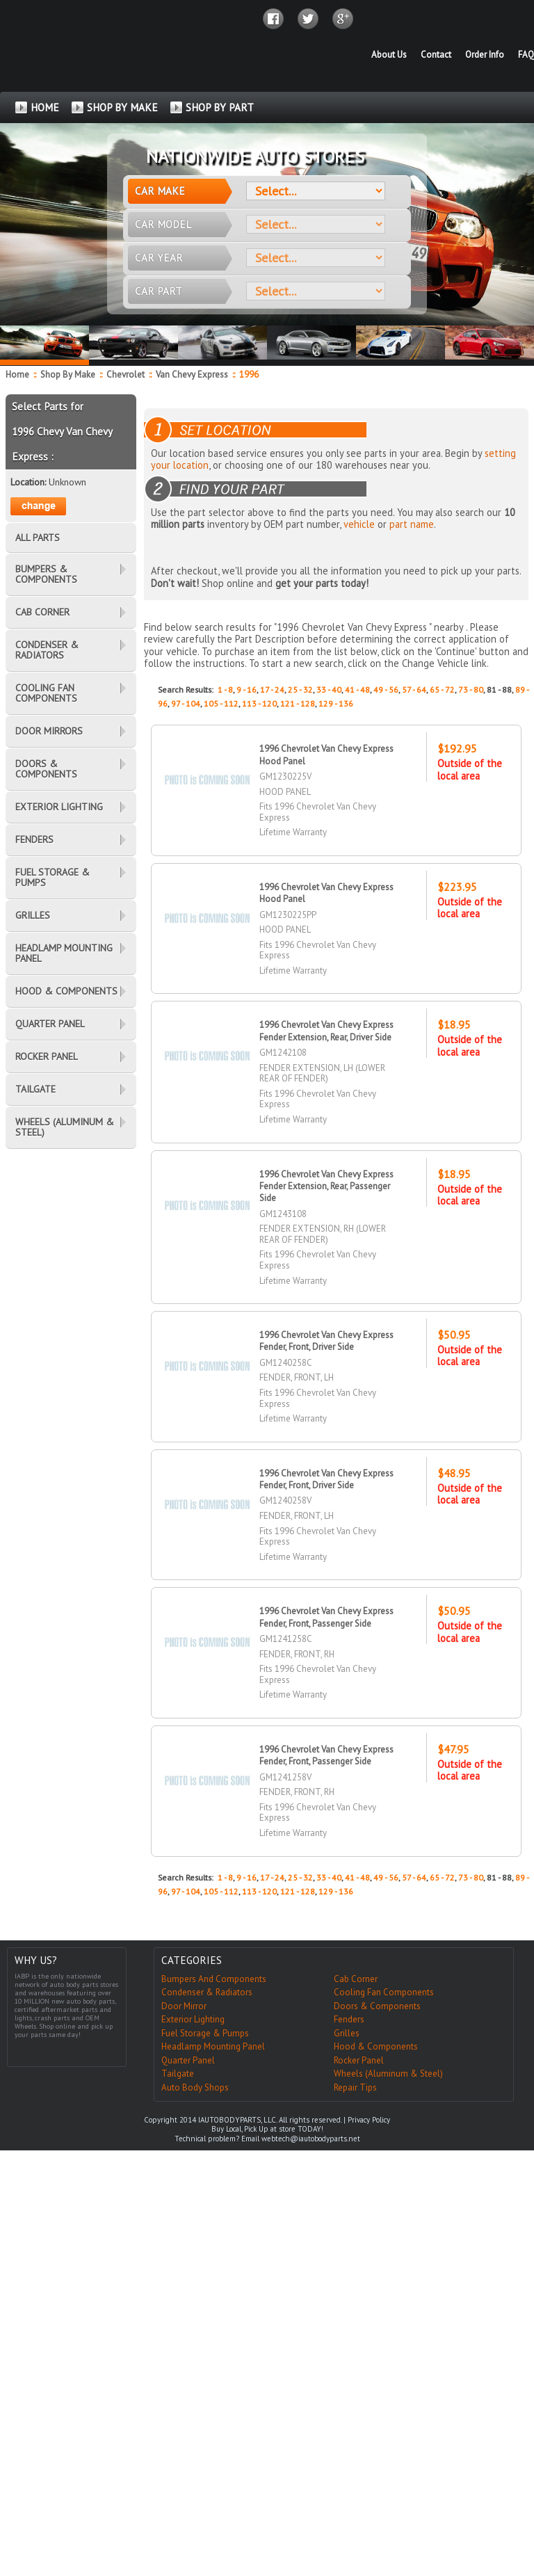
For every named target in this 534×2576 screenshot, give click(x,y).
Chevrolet (126, 374)
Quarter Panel (188, 2060)
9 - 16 (246, 689)
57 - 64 (414, 689)
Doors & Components (377, 2006)
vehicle (359, 524)
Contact (436, 54)
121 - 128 (297, 703)
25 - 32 (300, 689)
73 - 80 (470, 689)
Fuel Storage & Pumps (205, 2033)
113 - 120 (259, 703)
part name (411, 524)
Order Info (484, 54)
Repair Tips (355, 2087)
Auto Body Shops (195, 2087)
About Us (389, 54)
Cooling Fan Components (384, 1992)
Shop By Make (67, 374)
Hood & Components (376, 2046)
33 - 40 (328, 689)
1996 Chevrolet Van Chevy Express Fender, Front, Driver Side (327, 1341)
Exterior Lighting (193, 2019)
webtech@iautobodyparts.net (310, 2138)
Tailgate (177, 2073)
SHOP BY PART (220, 107)
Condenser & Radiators (206, 1992)
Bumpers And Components (213, 1979)
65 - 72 (442, 689)
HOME (45, 107)
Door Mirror (184, 2006)
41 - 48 (357, 689)
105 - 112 (221, 703)
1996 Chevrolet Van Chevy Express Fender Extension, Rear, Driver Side (327, 1031)
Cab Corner (356, 1979)
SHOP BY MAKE (122, 107)
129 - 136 (335, 703)
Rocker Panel (359, 2060)
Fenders (349, 2019)
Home (17, 374)
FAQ (526, 54)
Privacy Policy (369, 2120)
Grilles (346, 2033)
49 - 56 (385, 689)
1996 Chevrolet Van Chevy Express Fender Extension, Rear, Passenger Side (327, 1186)
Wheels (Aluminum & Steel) (388, 2073)
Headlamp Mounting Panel (213, 2046)
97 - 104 (185, 703)
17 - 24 (272, 689)
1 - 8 (225, 689)
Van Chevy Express (193, 374)
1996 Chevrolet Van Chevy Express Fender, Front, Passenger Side (327, 1617)
